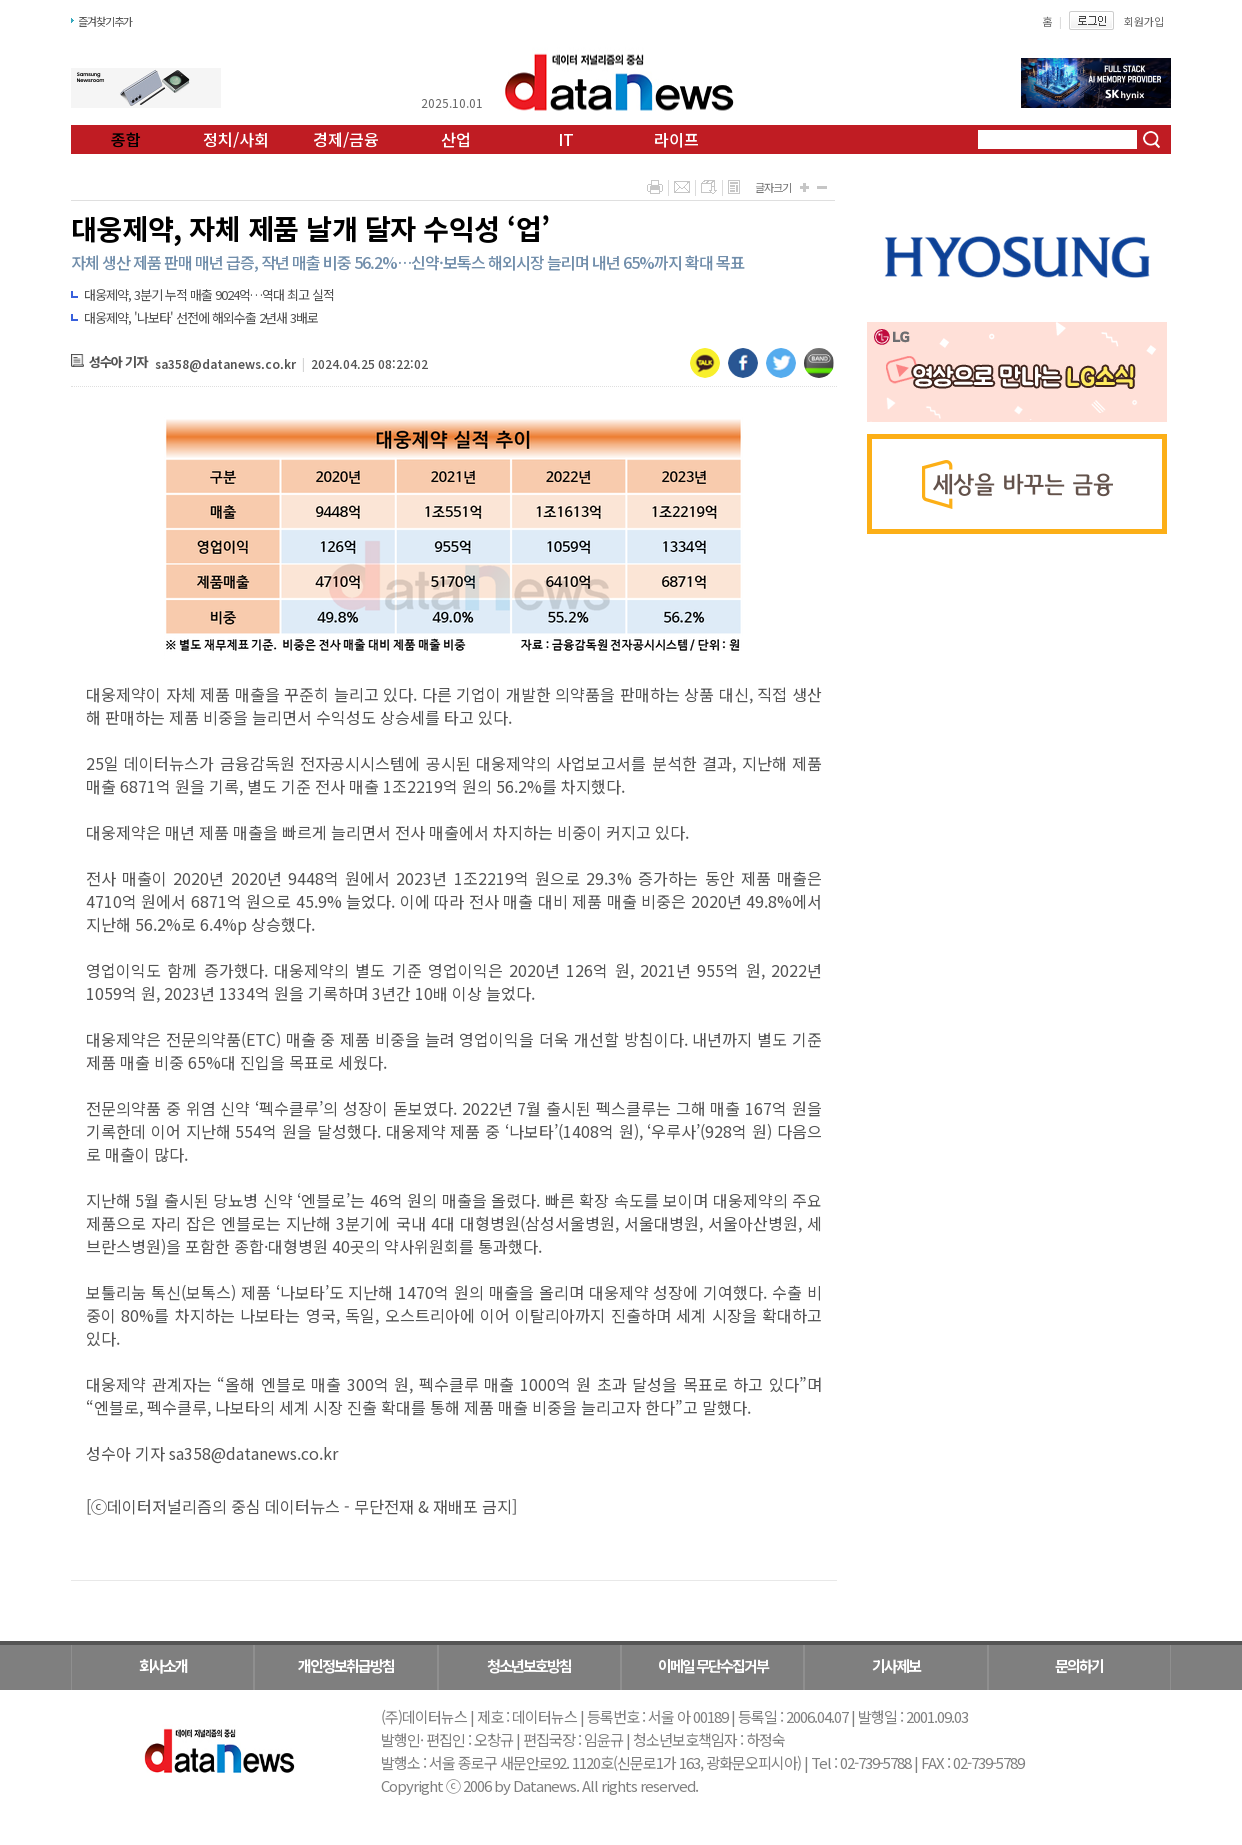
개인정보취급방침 (346, 1665)
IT (566, 139)
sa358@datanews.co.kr (225, 363)
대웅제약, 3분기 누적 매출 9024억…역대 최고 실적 (209, 294)
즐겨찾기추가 (105, 21)
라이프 (676, 139)
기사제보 (896, 1665)
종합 (126, 139)
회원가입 (1144, 21)
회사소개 (163, 1665)
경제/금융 (346, 139)
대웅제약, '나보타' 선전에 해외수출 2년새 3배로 (201, 317)
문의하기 (1079, 1665)
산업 (456, 139)
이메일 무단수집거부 (713, 1665)
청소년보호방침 (529, 1665)
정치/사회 (236, 139)
